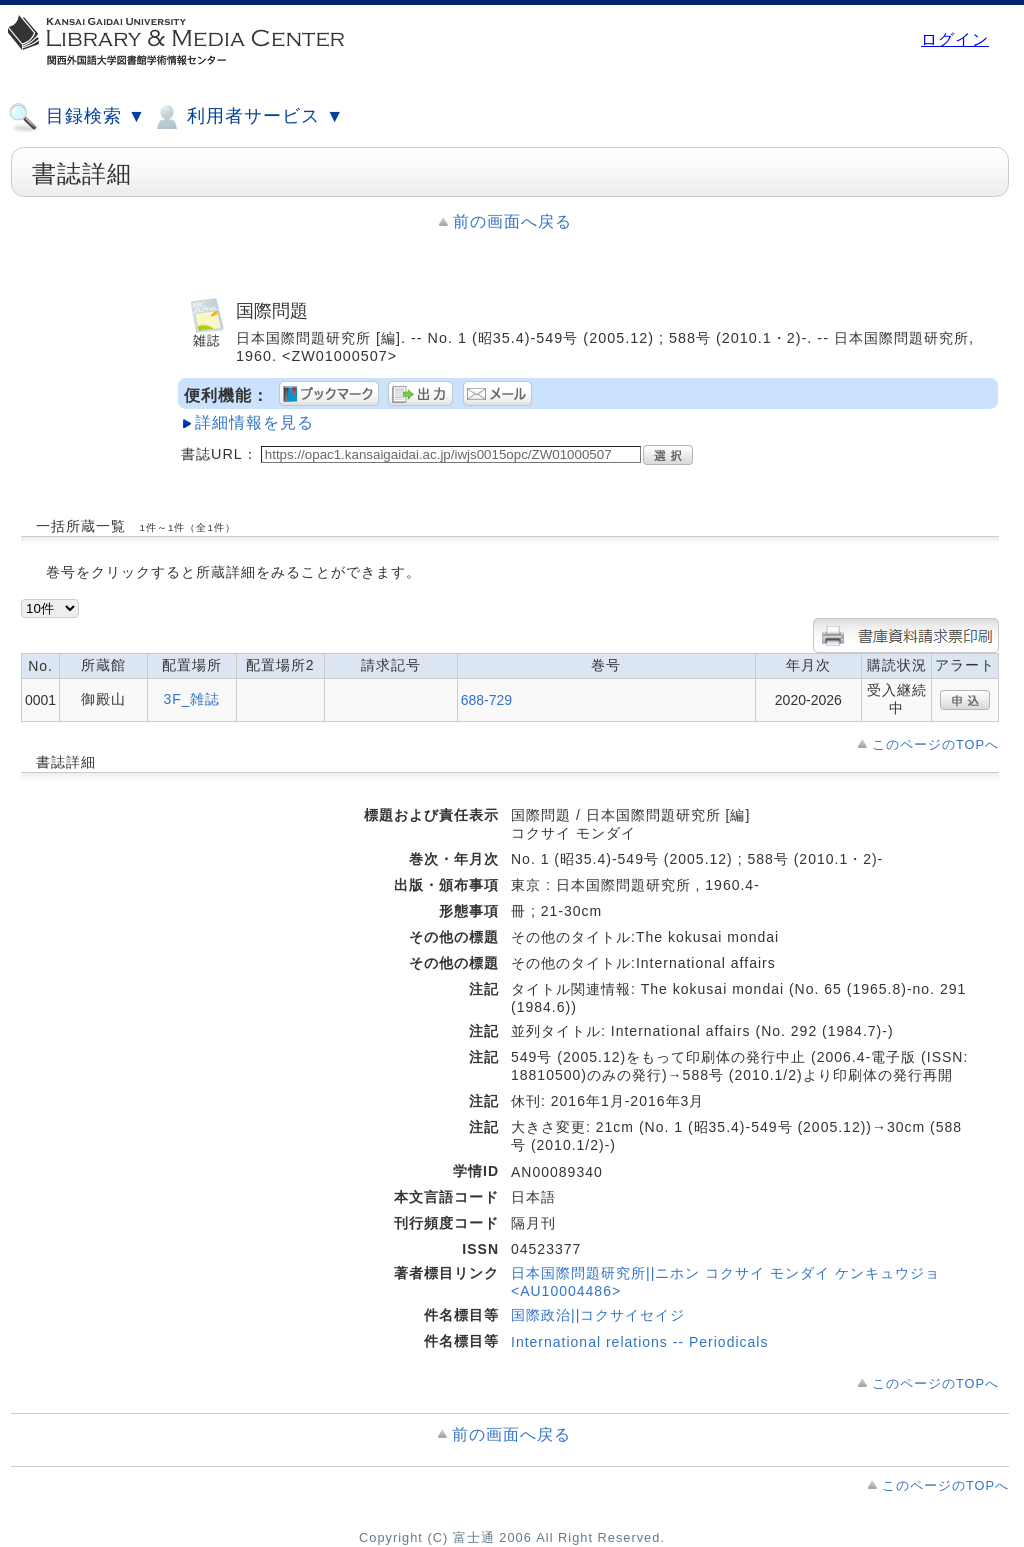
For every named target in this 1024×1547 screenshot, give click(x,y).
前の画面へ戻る (512, 221)
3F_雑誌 (191, 699)
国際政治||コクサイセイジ (598, 1315)
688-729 (486, 700)
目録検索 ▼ (77, 117)
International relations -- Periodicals (639, 1342)
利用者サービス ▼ (247, 117)
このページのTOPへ (935, 744)
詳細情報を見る (254, 422)
